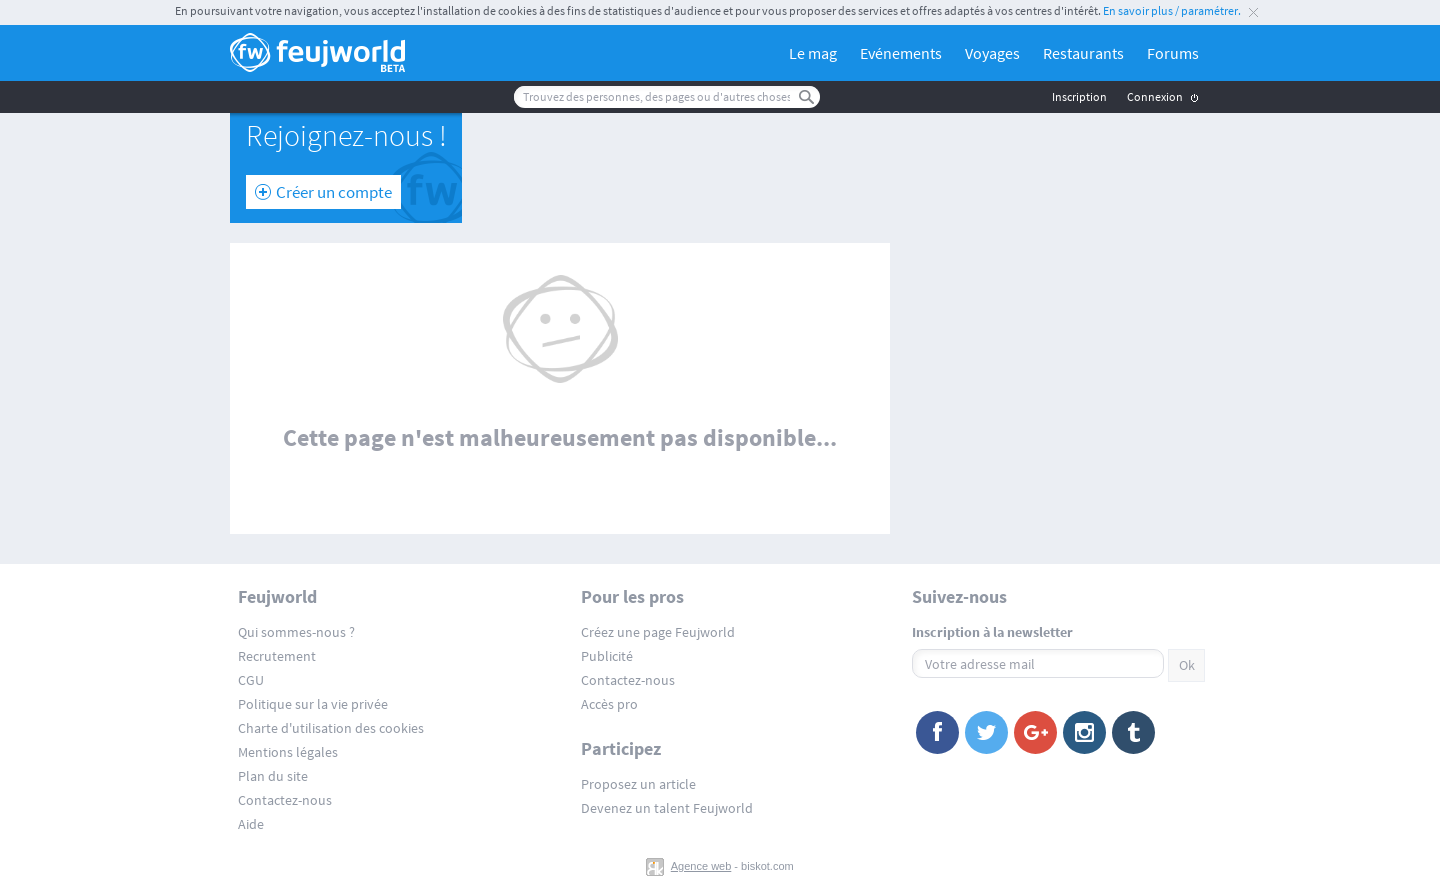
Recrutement (277, 656)
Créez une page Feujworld (658, 632)
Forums (1173, 53)
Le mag (813, 53)
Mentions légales (288, 752)
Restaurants (1083, 53)
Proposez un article (638, 784)
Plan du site (273, 776)
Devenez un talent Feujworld (667, 808)
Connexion (1155, 96)
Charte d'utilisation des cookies (331, 728)
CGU (251, 680)
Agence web (701, 866)
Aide (251, 824)
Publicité (607, 656)
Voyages (992, 53)
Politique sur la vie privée (313, 704)
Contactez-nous (285, 800)
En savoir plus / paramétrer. (1172, 10)
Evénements (901, 53)
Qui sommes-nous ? (296, 632)
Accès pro (609, 704)
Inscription (1079, 96)
